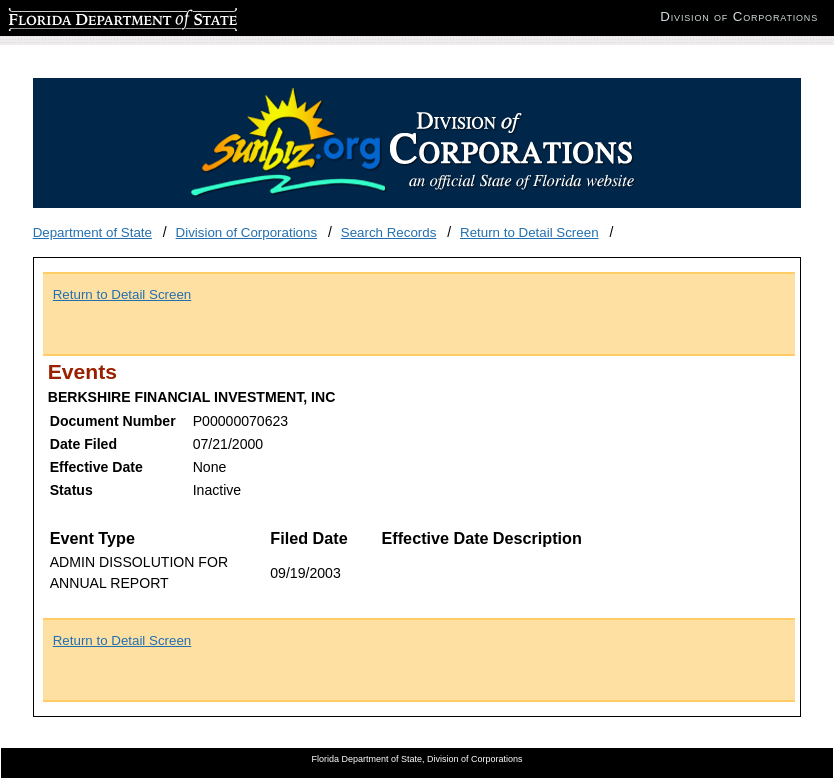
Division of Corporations (247, 232)
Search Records (389, 232)
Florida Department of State (90, 16)
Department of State (92, 232)
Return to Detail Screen (529, 232)
